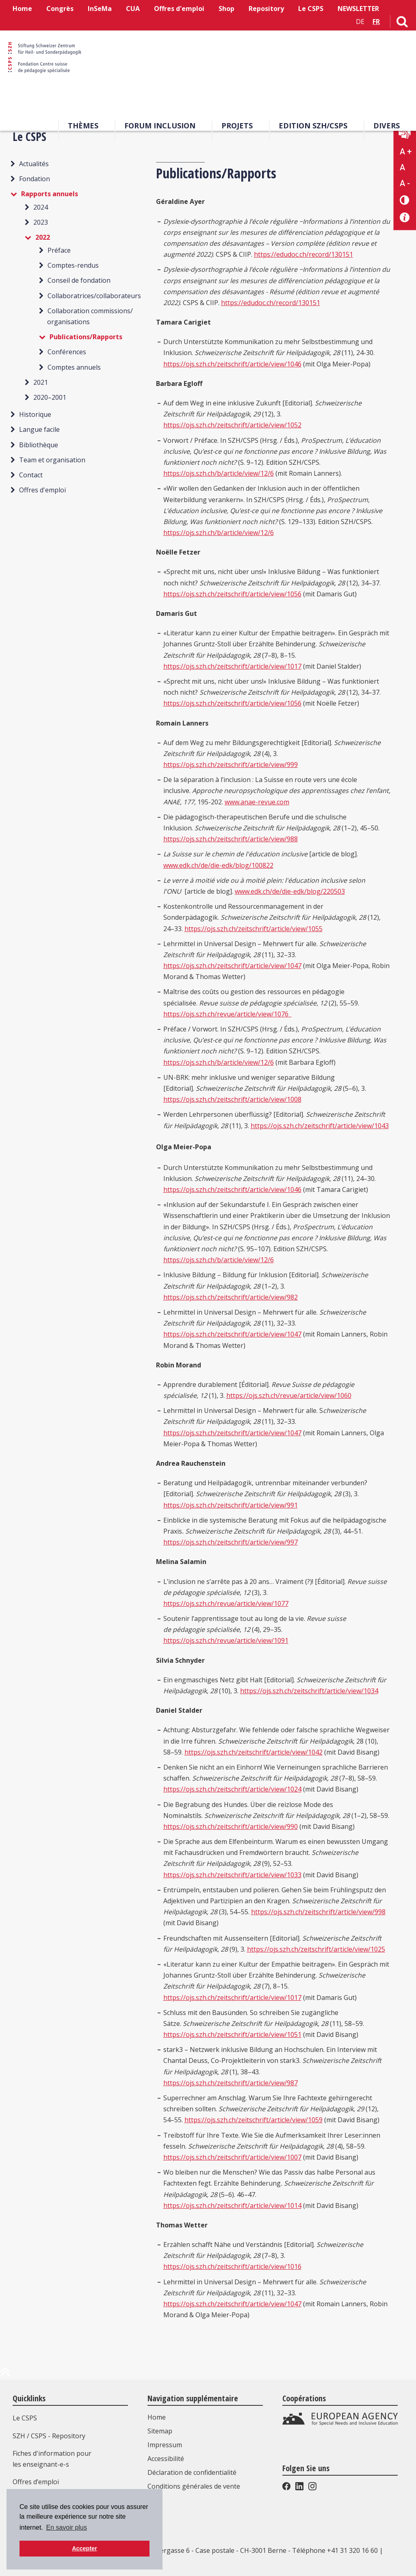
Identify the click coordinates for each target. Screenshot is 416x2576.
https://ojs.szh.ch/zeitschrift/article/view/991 (230, 1505)
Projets (237, 125)
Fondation (34, 178)
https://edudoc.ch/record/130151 (303, 254)
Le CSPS (310, 8)
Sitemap (159, 2431)
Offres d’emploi (36, 2481)
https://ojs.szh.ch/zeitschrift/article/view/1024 (232, 1789)
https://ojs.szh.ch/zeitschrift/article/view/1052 (232, 424)
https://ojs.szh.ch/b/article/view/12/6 (218, 473)
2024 (40, 207)
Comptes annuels (74, 367)
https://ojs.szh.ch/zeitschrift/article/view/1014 (232, 2205)
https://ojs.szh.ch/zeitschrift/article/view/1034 (309, 1690)
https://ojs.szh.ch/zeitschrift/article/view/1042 (253, 1752)
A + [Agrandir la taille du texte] (406, 151)
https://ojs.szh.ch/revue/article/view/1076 (227, 1014)
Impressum (164, 2444)
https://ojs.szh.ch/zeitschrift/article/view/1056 (232, 593)
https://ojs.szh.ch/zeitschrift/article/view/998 (318, 1911)
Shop (226, 8)
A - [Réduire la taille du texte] (405, 183)
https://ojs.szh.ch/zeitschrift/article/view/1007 (232, 2157)
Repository (266, 8)
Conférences (67, 351)
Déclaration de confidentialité (191, 2472)
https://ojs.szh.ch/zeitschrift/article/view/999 (230, 764)
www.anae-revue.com (257, 801)
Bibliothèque (38, 444)
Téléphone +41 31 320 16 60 (335, 2550)
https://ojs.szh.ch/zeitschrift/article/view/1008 (232, 1099)
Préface (59, 250)
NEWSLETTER (358, 8)
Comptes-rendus (73, 265)
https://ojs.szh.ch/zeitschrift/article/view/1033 (232, 1874)
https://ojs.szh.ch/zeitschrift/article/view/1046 (232, 364)
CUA (133, 8)
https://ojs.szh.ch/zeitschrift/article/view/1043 (320, 1125)
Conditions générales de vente (193, 2486)
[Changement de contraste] (405, 199)
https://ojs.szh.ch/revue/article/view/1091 (225, 1640)
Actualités (34, 163)
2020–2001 (49, 397)
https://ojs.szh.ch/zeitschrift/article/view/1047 (232, 965)
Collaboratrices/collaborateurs (94, 295)
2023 (40, 222)
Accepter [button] (84, 2548)
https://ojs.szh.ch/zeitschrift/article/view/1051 (232, 2034)
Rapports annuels (49, 193)
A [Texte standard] (402, 167)
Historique (35, 414)
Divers (386, 125)
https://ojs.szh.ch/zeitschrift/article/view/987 (230, 2082)
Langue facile (39, 429)
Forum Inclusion (159, 125)
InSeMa (100, 8)
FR (376, 21)
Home (22, 8)
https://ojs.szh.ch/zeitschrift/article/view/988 (230, 838)
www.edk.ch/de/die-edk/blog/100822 (218, 865)
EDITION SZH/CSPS (313, 125)
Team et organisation (52, 459)
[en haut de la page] (5, 2374)
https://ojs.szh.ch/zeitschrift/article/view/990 (230, 1826)
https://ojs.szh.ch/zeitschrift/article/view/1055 (253, 928)
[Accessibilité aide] (405, 217)
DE (360, 21)
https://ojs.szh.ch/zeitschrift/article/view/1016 (232, 2266)
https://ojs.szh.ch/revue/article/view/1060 (288, 1395)
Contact (31, 474)
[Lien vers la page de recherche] (402, 23)
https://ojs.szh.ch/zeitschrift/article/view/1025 (316, 1949)
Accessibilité (165, 2458)
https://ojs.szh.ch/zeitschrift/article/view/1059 (253, 2119)
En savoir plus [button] (66, 2527)
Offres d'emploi (179, 8)
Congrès (60, 8)
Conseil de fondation (79, 280)
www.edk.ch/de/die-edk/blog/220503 (290, 891)
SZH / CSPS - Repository (49, 2435)
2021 (40, 382)
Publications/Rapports (86, 336)
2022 (42, 237)
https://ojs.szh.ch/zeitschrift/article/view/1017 (232, 666)
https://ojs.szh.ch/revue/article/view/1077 (225, 1603)
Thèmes (83, 125)
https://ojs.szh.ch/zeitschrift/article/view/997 (230, 1542)
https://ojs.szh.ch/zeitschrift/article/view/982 (230, 1297)
